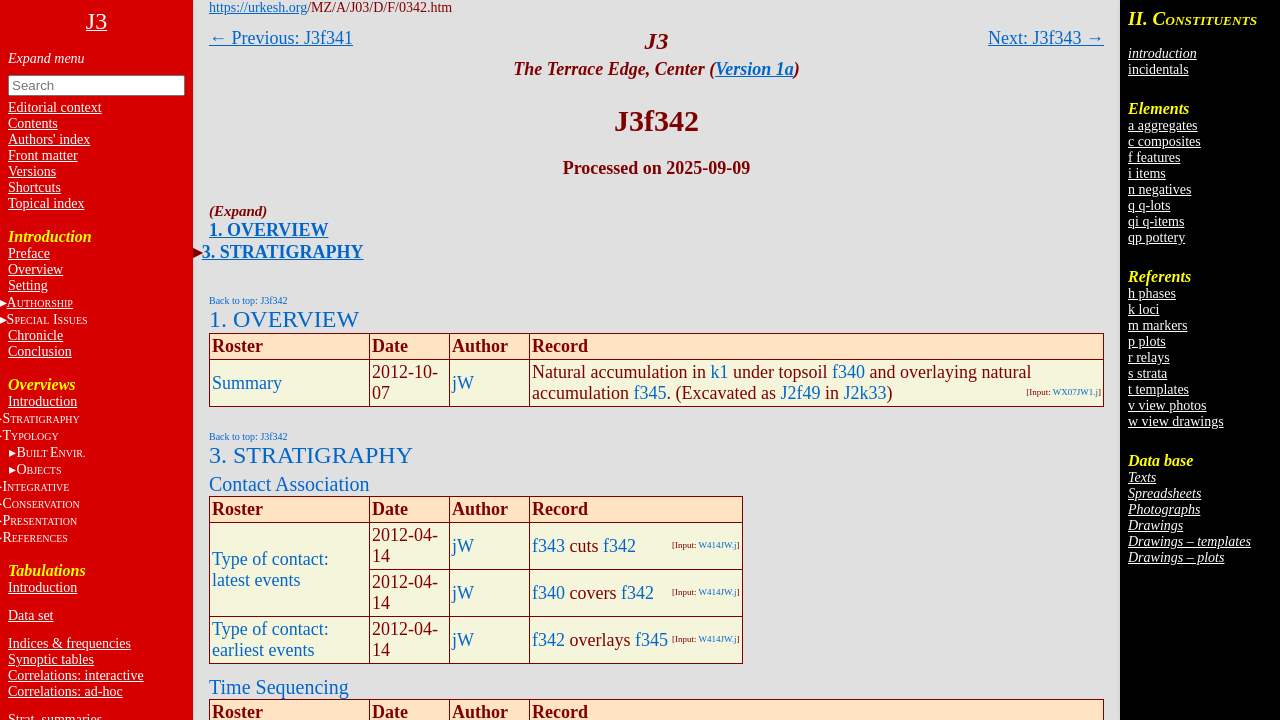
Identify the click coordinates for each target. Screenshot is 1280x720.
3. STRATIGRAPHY (283, 252)
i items (1147, 173)
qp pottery (1156, 237)
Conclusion (40, 351)
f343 (548, 546)
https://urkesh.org (258, 7)
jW (463, 383)
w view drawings (1176, 421)
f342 (619, 546)
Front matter (43, 155)
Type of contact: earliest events (270, 639)
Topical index (46, 203)
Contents (33, 123)
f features (1154, 157)
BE (50, 452)
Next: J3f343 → (1046, 38)
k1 (719, 372)
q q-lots (1149, 205)
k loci (1144, 309)
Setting (28, 285)
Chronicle (35, 335)
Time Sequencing (279, 687)
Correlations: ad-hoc (65, 691)
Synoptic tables (51, 659)
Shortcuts (34, 187)
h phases (1152, 293)
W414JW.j (718, 545)
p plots (1147, 341)
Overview (35, 269)
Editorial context (55, 107)
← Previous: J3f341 (281, 38)
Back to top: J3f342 (248, 300)
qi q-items (1156, 221)
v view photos (1167, 405)
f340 (848, 372)
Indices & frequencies (69, 643)
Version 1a (754, 69)
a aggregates (1163, 125)
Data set (30, 615)
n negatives (1159, 189)
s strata (1147, 373)
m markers (1157, 325)
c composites (1164, 141)
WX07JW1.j (1075, 392)
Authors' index (49, 139)
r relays (1149, 357)
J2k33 (864, 393)
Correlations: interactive (76, 675)
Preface (29, 253)
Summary (247, 383)
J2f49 (800, 393)
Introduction (42, 401)
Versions (32, 171)
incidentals (1158, 69)
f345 (649, 393)
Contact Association (289, 484)
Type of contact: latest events (270, 569)
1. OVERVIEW (268, 230)
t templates (1158, 389)
